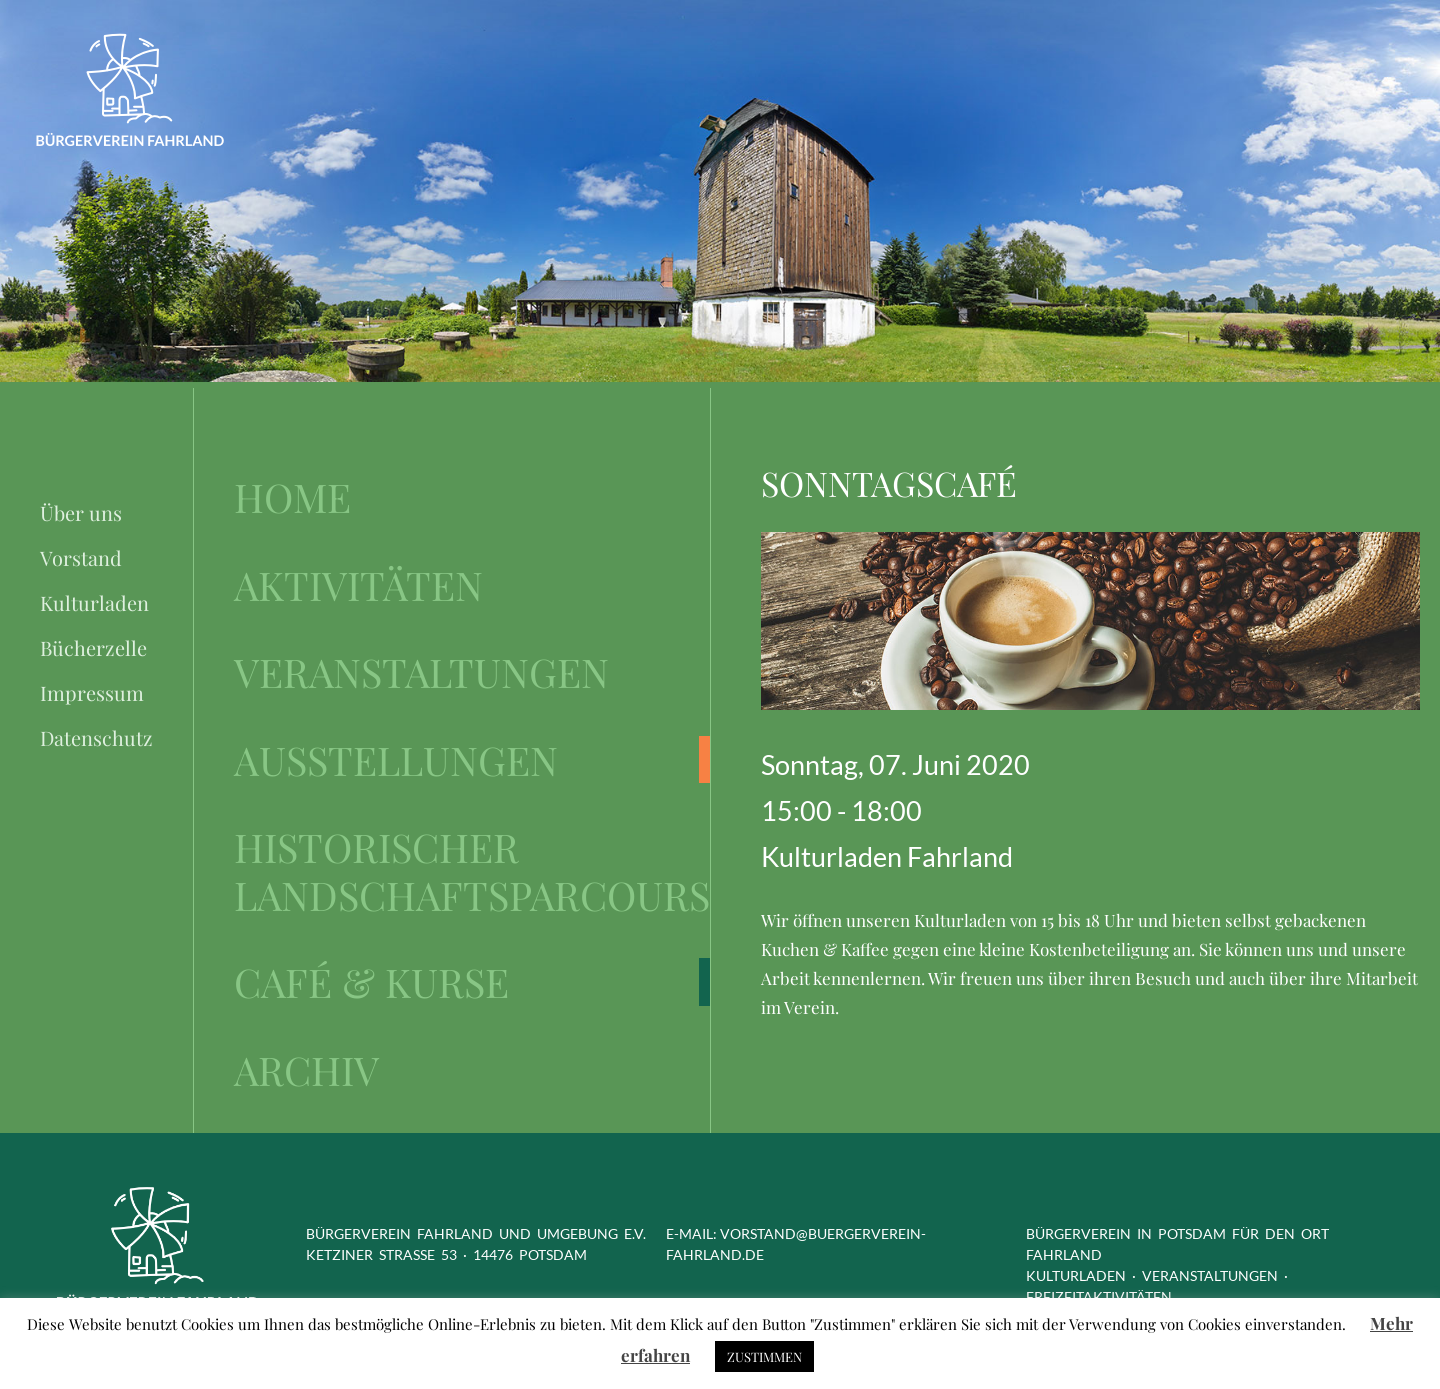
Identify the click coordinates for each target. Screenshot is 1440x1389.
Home (292, 497)
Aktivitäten (358, 585)
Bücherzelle (93, 647)
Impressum (92, 692)
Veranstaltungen (421, 672)
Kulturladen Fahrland (887, 856)
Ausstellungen (396, 760)
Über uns (81, 512)
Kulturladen (94, 602)
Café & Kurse (371, 982)
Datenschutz (96, 737)
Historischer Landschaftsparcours (472, 870)
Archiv (306, 1070)
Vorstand (81, 557)
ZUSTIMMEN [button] (764, 1356)
